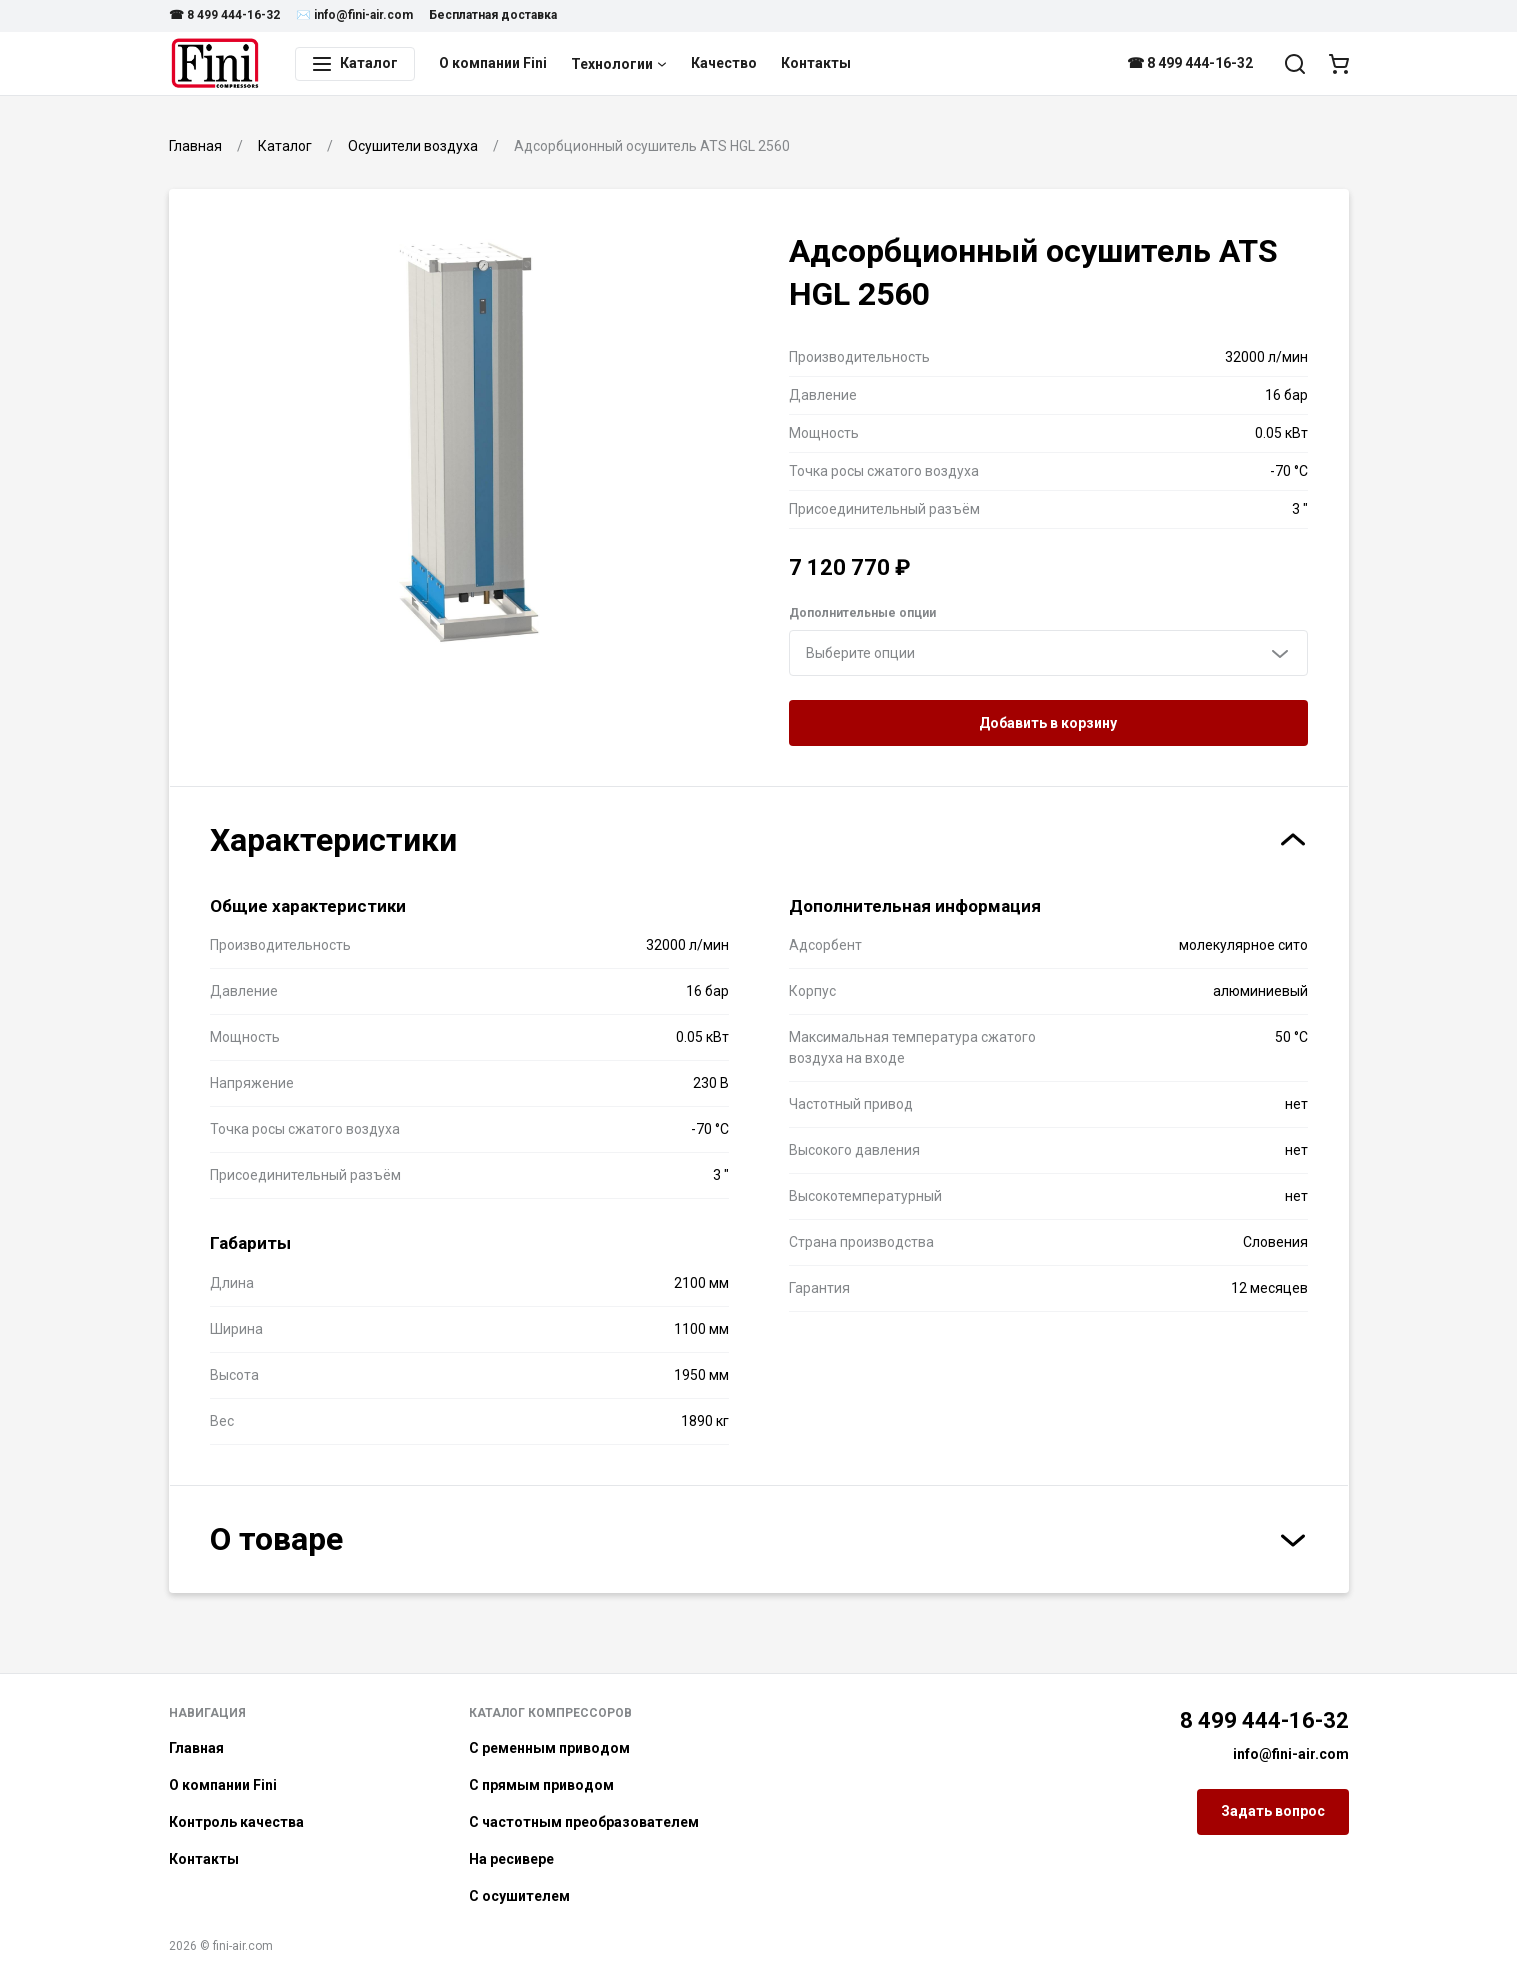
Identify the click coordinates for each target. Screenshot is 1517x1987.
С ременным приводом (549, 1748)
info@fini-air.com (1291, 1754)
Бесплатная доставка (493, 15)
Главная (196, 1748)
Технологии (619, 64)
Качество (724, 63)
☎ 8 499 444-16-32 (224, 15)
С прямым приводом (541, 1785)
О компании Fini (493, 63)
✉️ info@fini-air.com (354, 15)
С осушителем (519, 1896)
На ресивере (511, 1859)
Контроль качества (236, 1822)
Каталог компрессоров (550, 1713)
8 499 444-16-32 (1264, 1720)
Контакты (816, 63)
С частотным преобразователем (584, 1822)
